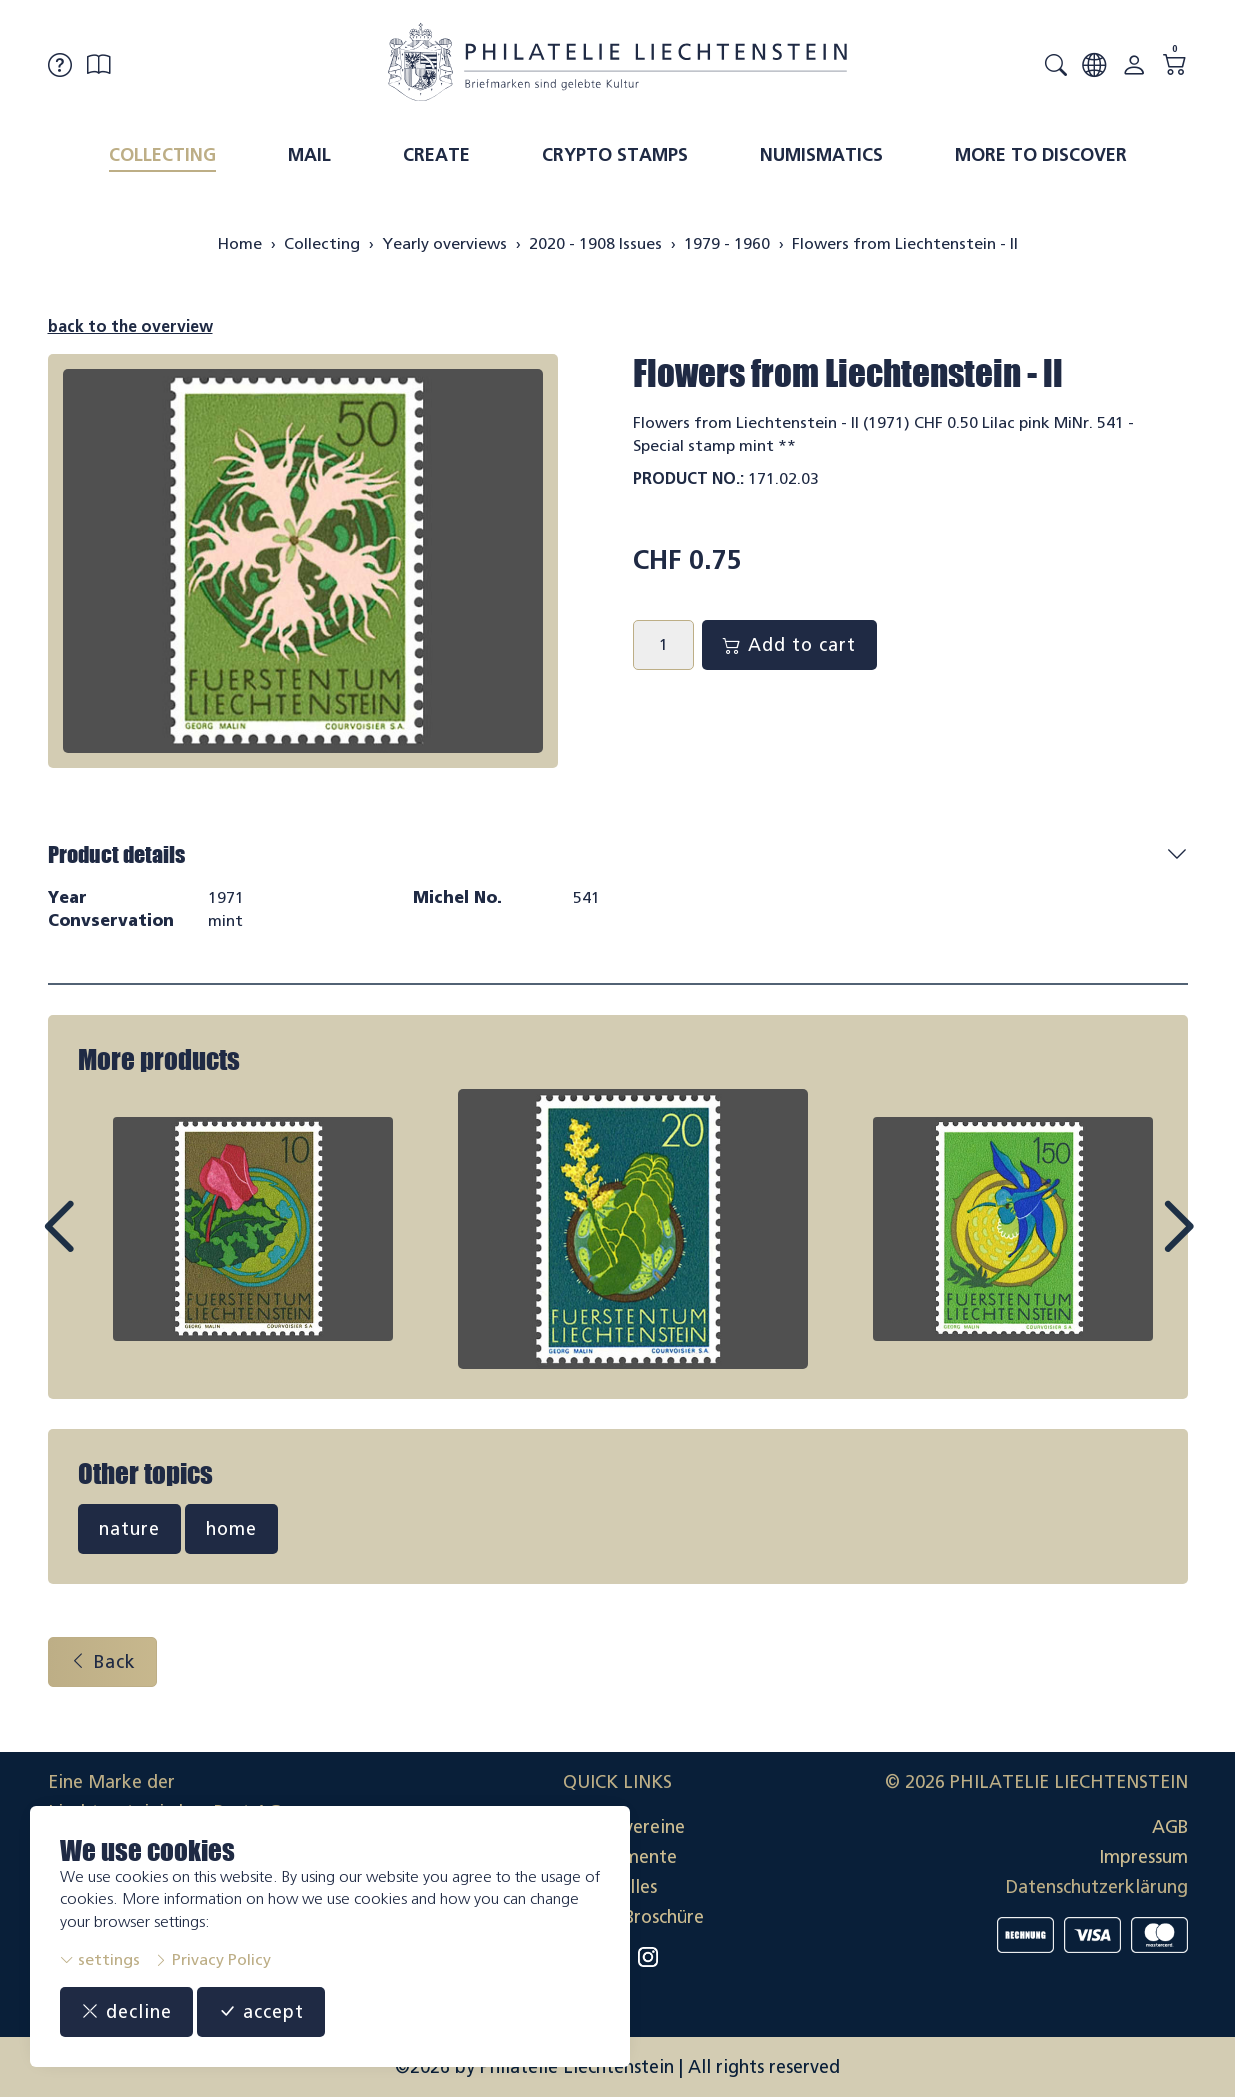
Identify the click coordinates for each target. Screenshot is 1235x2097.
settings (100, 1959)
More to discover (1041, 155)
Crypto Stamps (615, 155)
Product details (116, 854)
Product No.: (688, 478)
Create (436, 155)
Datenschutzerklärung (1097, 1887)
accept (261, 2012)
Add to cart (789, 645)
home (231, 1529)
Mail (309, 155)
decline (126, 2012)
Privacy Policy (212, 1959)
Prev (104, 1245)
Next (1132, 1245)
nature (129, 1529)
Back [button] (102, 1662)
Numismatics (821, 155)
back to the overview (130, 326)
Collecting (162, 155)
